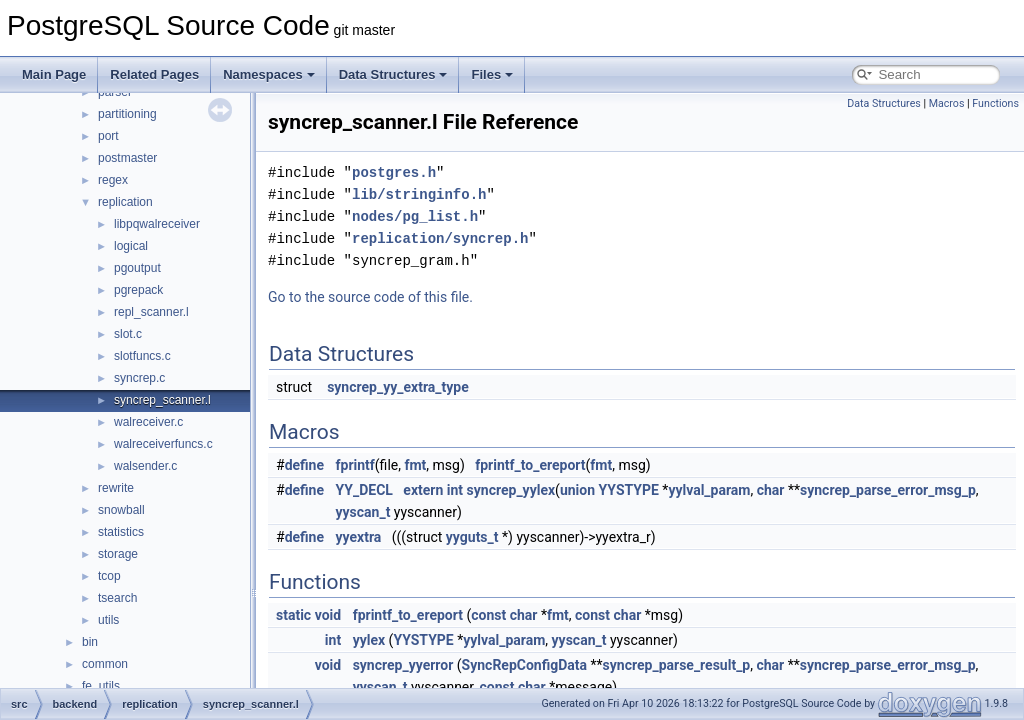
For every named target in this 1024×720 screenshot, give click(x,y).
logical (131, 246)
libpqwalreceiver (157, 224)
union (577, 490)
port (108, 136)
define (304, 465)
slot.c (128, 334)
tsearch (117, 598)
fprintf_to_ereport (530, 465)
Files (492, 74)
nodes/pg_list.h (415, 216)
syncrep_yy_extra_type (398, 387)
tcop (109, 576)
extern (423, 490)
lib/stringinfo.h (419, 194)
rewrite (116, 488)
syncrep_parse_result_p (677, 665)
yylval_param (709, 490)
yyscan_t (363, 512)
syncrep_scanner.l (162, 400)
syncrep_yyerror (403, 665)
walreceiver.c (148, 422)
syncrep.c (139, 378)
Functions (995, 103)
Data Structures (393, 74)
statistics (121, 532)
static (293, 615)
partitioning (127, 114)
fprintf (355, 465)
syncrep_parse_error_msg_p (888, 490)
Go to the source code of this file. (370, 297)
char (771, 490)
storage (118, 554)
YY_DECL (364, 490)
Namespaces (269, 74)
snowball (121, 510)
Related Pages (154, 74)
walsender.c (145, 466)
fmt (415, 465)
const (488, 615)
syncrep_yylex (511, 490)
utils (108, 620)
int (455, 490)
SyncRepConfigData (524, 665)
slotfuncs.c (142, 356)
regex (113, 180)
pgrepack (138, 290)
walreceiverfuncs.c (163, 444)
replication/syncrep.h (440, 238)
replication (125, 202)
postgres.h (394, 172)
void (328, 615)
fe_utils (101, 686)
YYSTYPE (629, 490)
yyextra (359, 537)
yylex (369, 640)
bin (90, 642)
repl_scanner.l (151, 312)
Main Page (54, 74)
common (105, 664)
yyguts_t (472, 537)
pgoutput (137, 268)
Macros (947, 103)
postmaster (127, 158)
